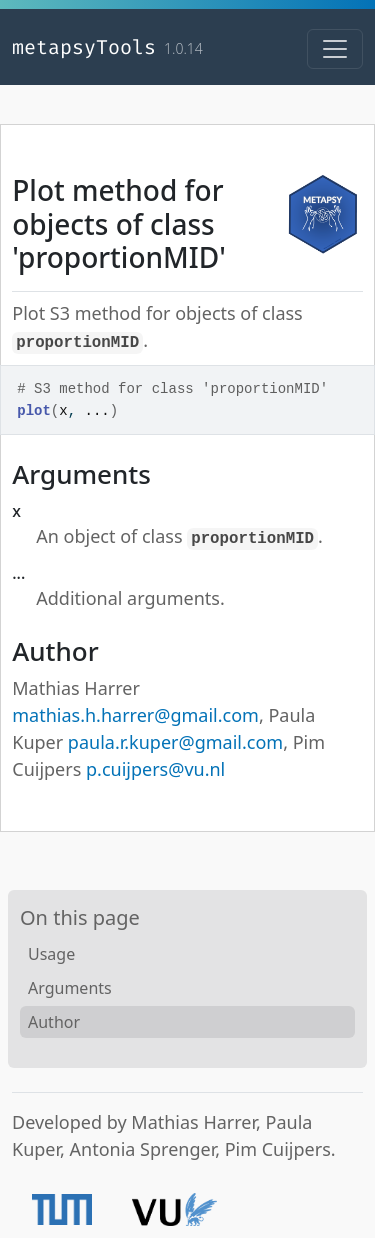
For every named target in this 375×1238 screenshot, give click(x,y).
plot (34, 411)
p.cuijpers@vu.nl (155, 769)
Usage (51, 954)
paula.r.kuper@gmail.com (175, 742)
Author (54, 1022)
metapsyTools (84, 47)
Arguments (70, 988)
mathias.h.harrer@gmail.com (135, 715)
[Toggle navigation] (335, 49)
